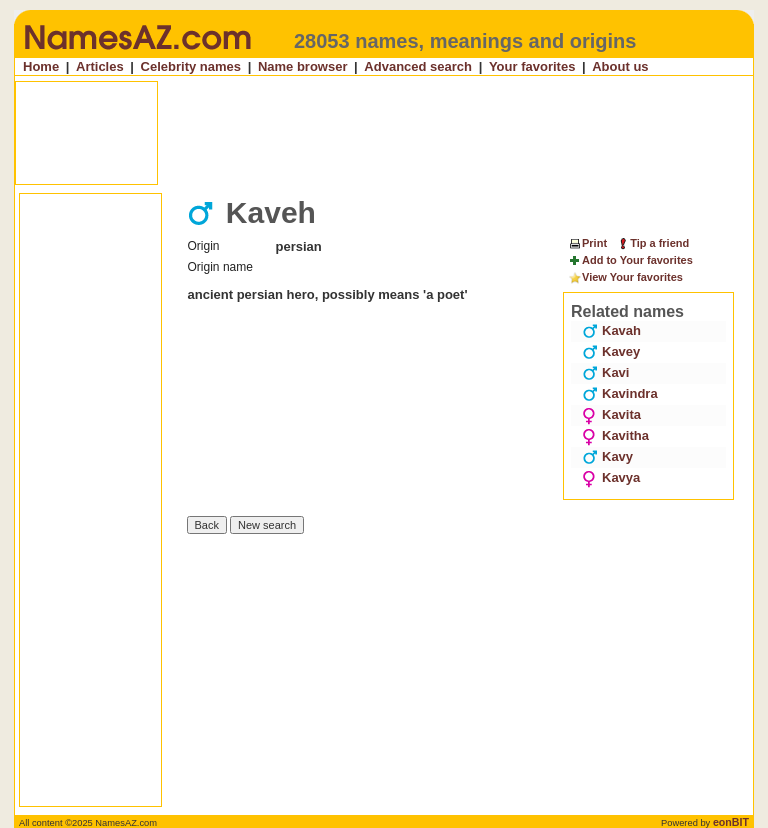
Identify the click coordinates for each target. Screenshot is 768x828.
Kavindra (620, 393)
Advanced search (418, 66)
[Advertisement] (386, 133)
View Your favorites (625, 278)
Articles (100, 66)
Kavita (611, 414)
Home (41, 66)
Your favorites (532, 66)
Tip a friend (652, 243)
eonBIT (731, 822)
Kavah (611, 330)
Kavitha (615, 435)
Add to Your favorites (630, 261)
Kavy (607, 456)
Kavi (605, 372)
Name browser (303, 66)
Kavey (611, 351)
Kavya (611, 477)
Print (587, 243)
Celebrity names (191, 66)
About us (620, 66)
